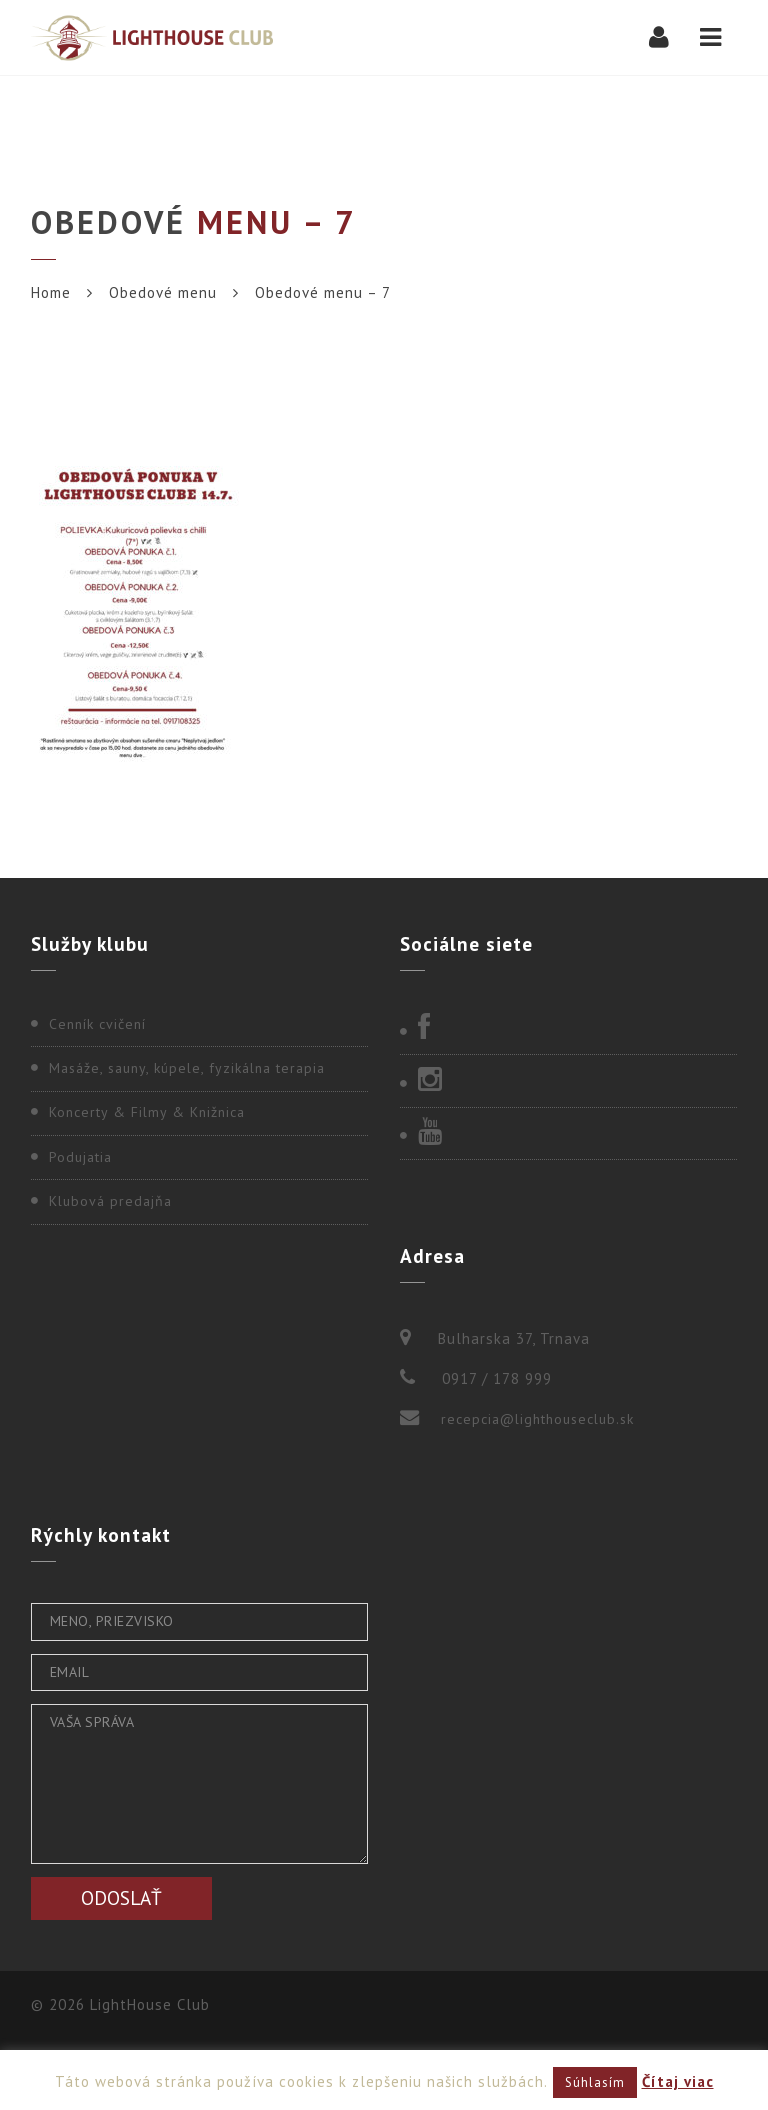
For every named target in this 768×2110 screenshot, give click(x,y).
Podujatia (80, 1157)
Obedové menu (163, 292)
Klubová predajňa (110, 1201)
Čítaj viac (678, 2081)
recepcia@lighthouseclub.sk (537, 1419)
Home (51, 292)
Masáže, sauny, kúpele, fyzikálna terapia (187, 1068)
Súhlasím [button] (595, 2082)
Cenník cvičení (97, 1024)
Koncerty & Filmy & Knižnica (147, 1112)
